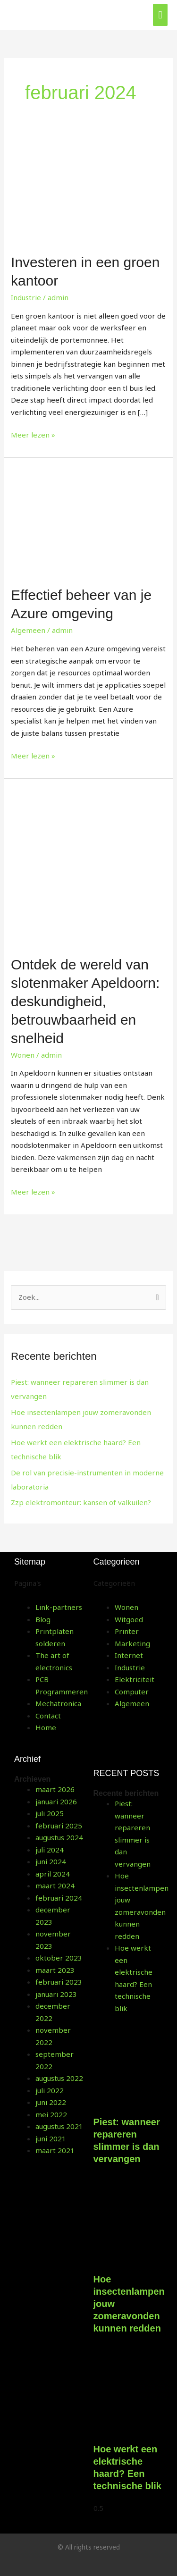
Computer (132, 1691)
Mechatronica (58, 1703)
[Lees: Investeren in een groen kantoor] (88, 190)
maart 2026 (55, 1789)
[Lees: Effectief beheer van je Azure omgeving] (88, 521)
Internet (129, 1655)
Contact (48, 1715)
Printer (127, 1631)
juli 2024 (49, 1849)
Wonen (22, 1055)
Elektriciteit (134, 1679)
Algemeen (28, 630)
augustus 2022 (59, 2078)
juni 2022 (50, 2102)
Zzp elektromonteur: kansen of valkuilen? (81, 1502)
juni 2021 (50, 2138)
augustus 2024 (59, 1837)
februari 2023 (58, 1982)
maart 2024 (55, 1885)
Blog (43, 1619)
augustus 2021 (59, 2126)
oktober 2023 (58, 1957)
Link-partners (58, 1607)
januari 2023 (56, 1994)
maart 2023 (55, 1970)
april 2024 (52, 1873)
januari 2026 (56, 1801)
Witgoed (129, 1619)
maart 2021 (55, 2150)
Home (45, 1727)
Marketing (132, 1643)
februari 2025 (58, 1825)
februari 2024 (58, 1898)
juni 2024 (50, 1861)
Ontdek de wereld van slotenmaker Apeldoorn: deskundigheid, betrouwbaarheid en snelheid (85, 1001)
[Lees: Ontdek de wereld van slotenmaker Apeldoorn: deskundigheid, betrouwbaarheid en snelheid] (88, 866)
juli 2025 (49, 1813)
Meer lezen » (33, 434)
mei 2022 (51, 2114)
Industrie (26, 297)
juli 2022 (49, 2090)
